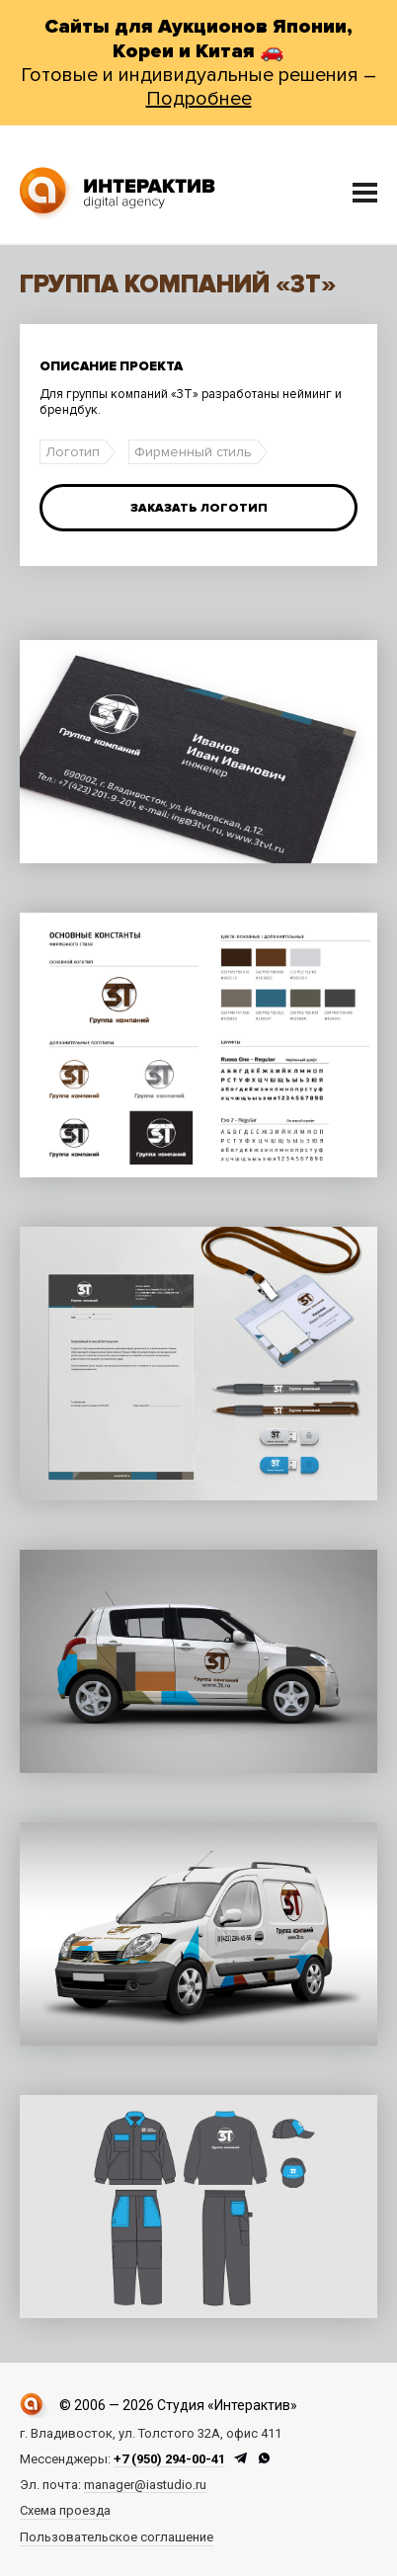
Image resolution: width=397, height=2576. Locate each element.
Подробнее (199, 99)
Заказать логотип (199, 508)
